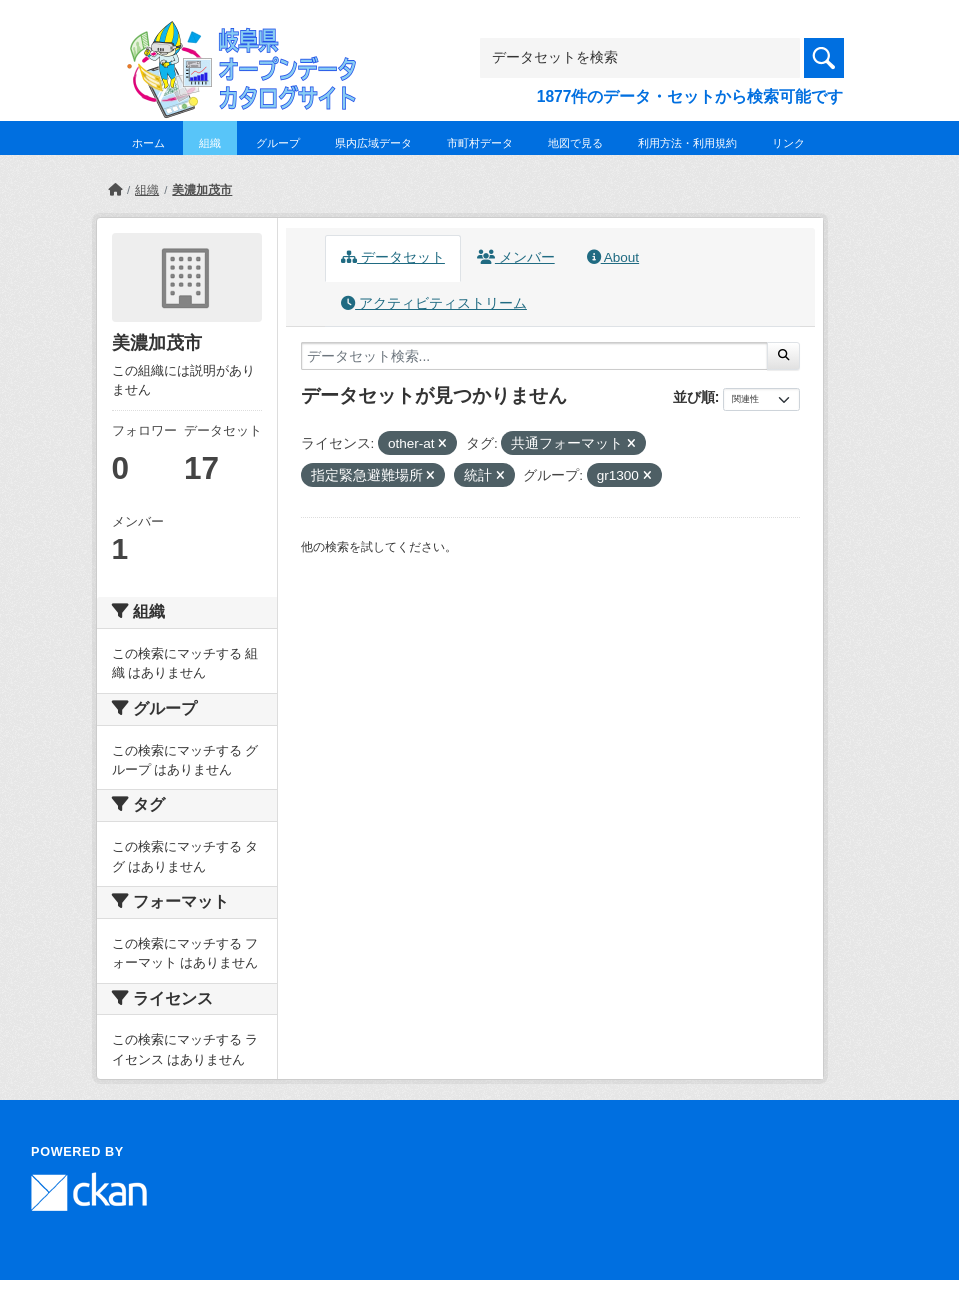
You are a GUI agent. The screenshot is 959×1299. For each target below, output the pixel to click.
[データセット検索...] (535, 356)
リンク (788, 143)
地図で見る (575, 143)
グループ (278, 143)
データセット (393, 257)
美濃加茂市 (202, 190)
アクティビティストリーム (434, 303)
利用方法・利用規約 (687, 143)
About (613, 257)
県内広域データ (373, 143)
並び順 (694, 397)
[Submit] (783, 356)
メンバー (516, 257)
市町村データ (480, 143)
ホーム (148, 143)
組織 (210, 143)
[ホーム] (115, 190)
